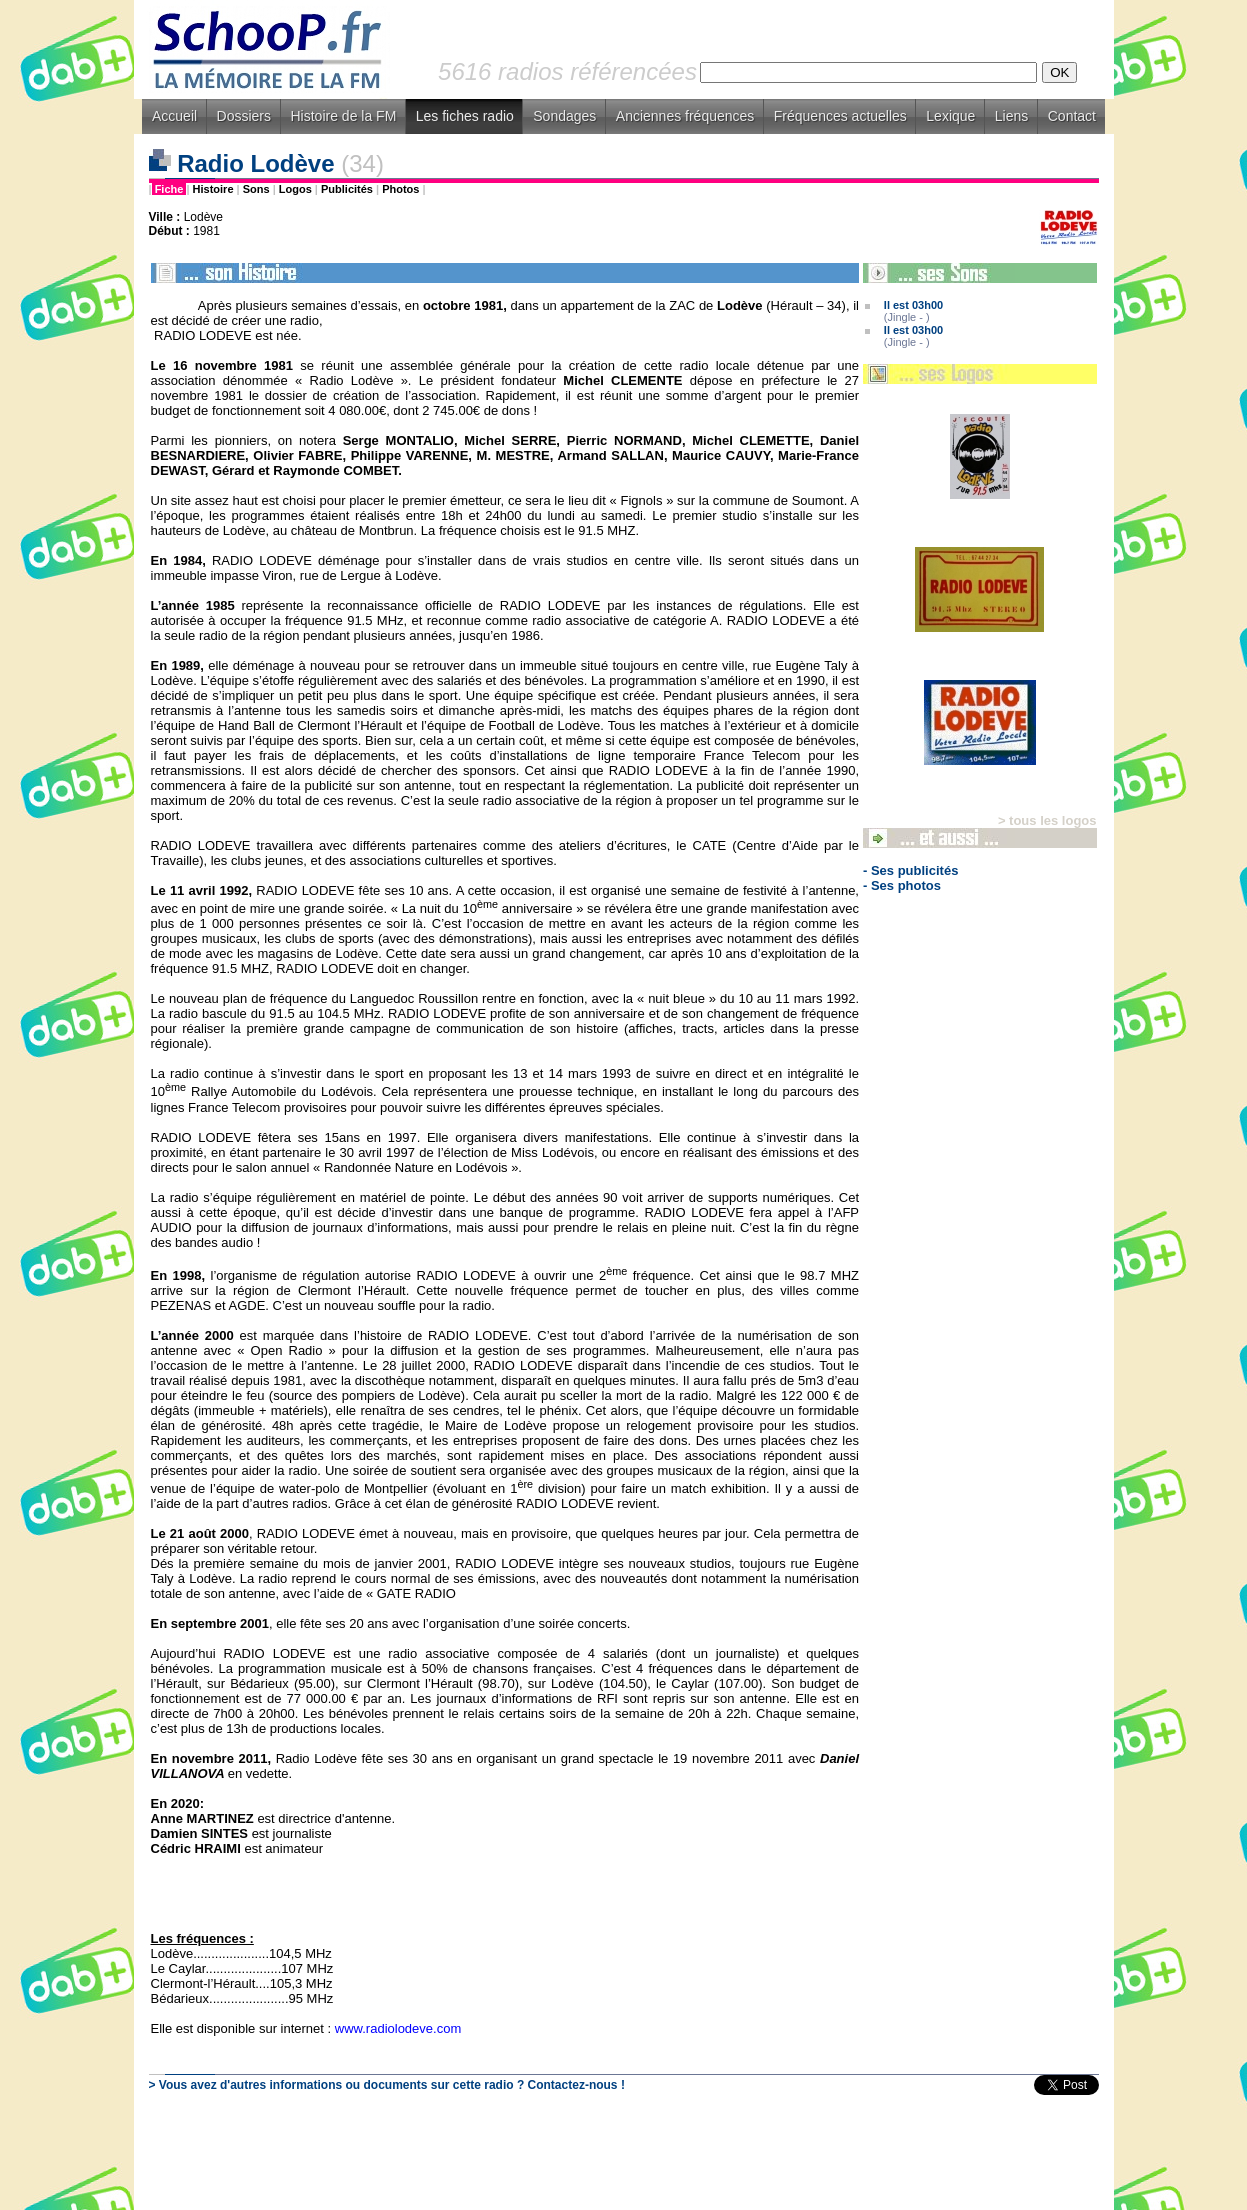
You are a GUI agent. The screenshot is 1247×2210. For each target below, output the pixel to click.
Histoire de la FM (344, 116)
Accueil (174, 116)
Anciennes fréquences (685, 116)
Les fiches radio (465, 116)
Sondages (564, 116)
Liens (1011, 116)
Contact (1072, 116)
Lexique (950, 116)
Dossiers (244, 116)
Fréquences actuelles (840, 116)
